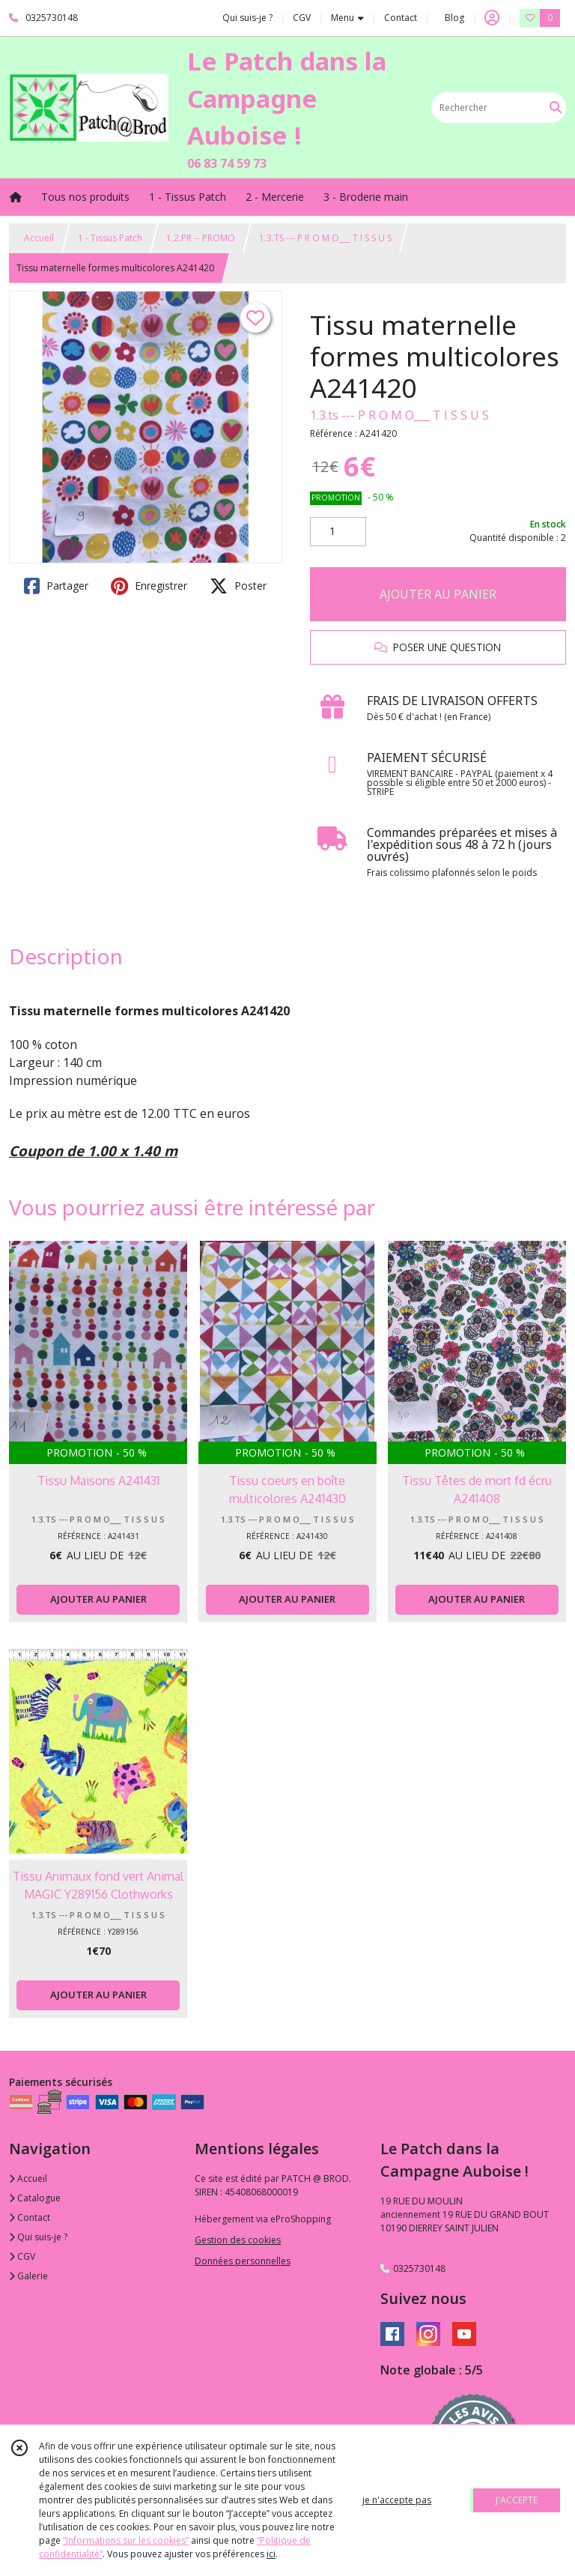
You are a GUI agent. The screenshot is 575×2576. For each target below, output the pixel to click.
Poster (238, 586)
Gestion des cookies (238, 2240)
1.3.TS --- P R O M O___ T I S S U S (325, 238)
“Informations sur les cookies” (126, 2540)
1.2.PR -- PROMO (200, 238)
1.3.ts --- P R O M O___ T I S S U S (399, 415)
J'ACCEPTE (517, 2500)
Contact (400, 17)
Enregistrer (149, 586)
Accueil (39, 238)
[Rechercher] (555, 107)
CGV (22, 2256)
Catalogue (35, 2198)
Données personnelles (242, 2261)
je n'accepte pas (396, 2500)
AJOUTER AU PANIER (438, 594)
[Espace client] (491, 17)
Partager (56, 586)
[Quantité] (338, 532)
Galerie (28, 2276)
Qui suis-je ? (38, 2237)
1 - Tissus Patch (110, 238)
